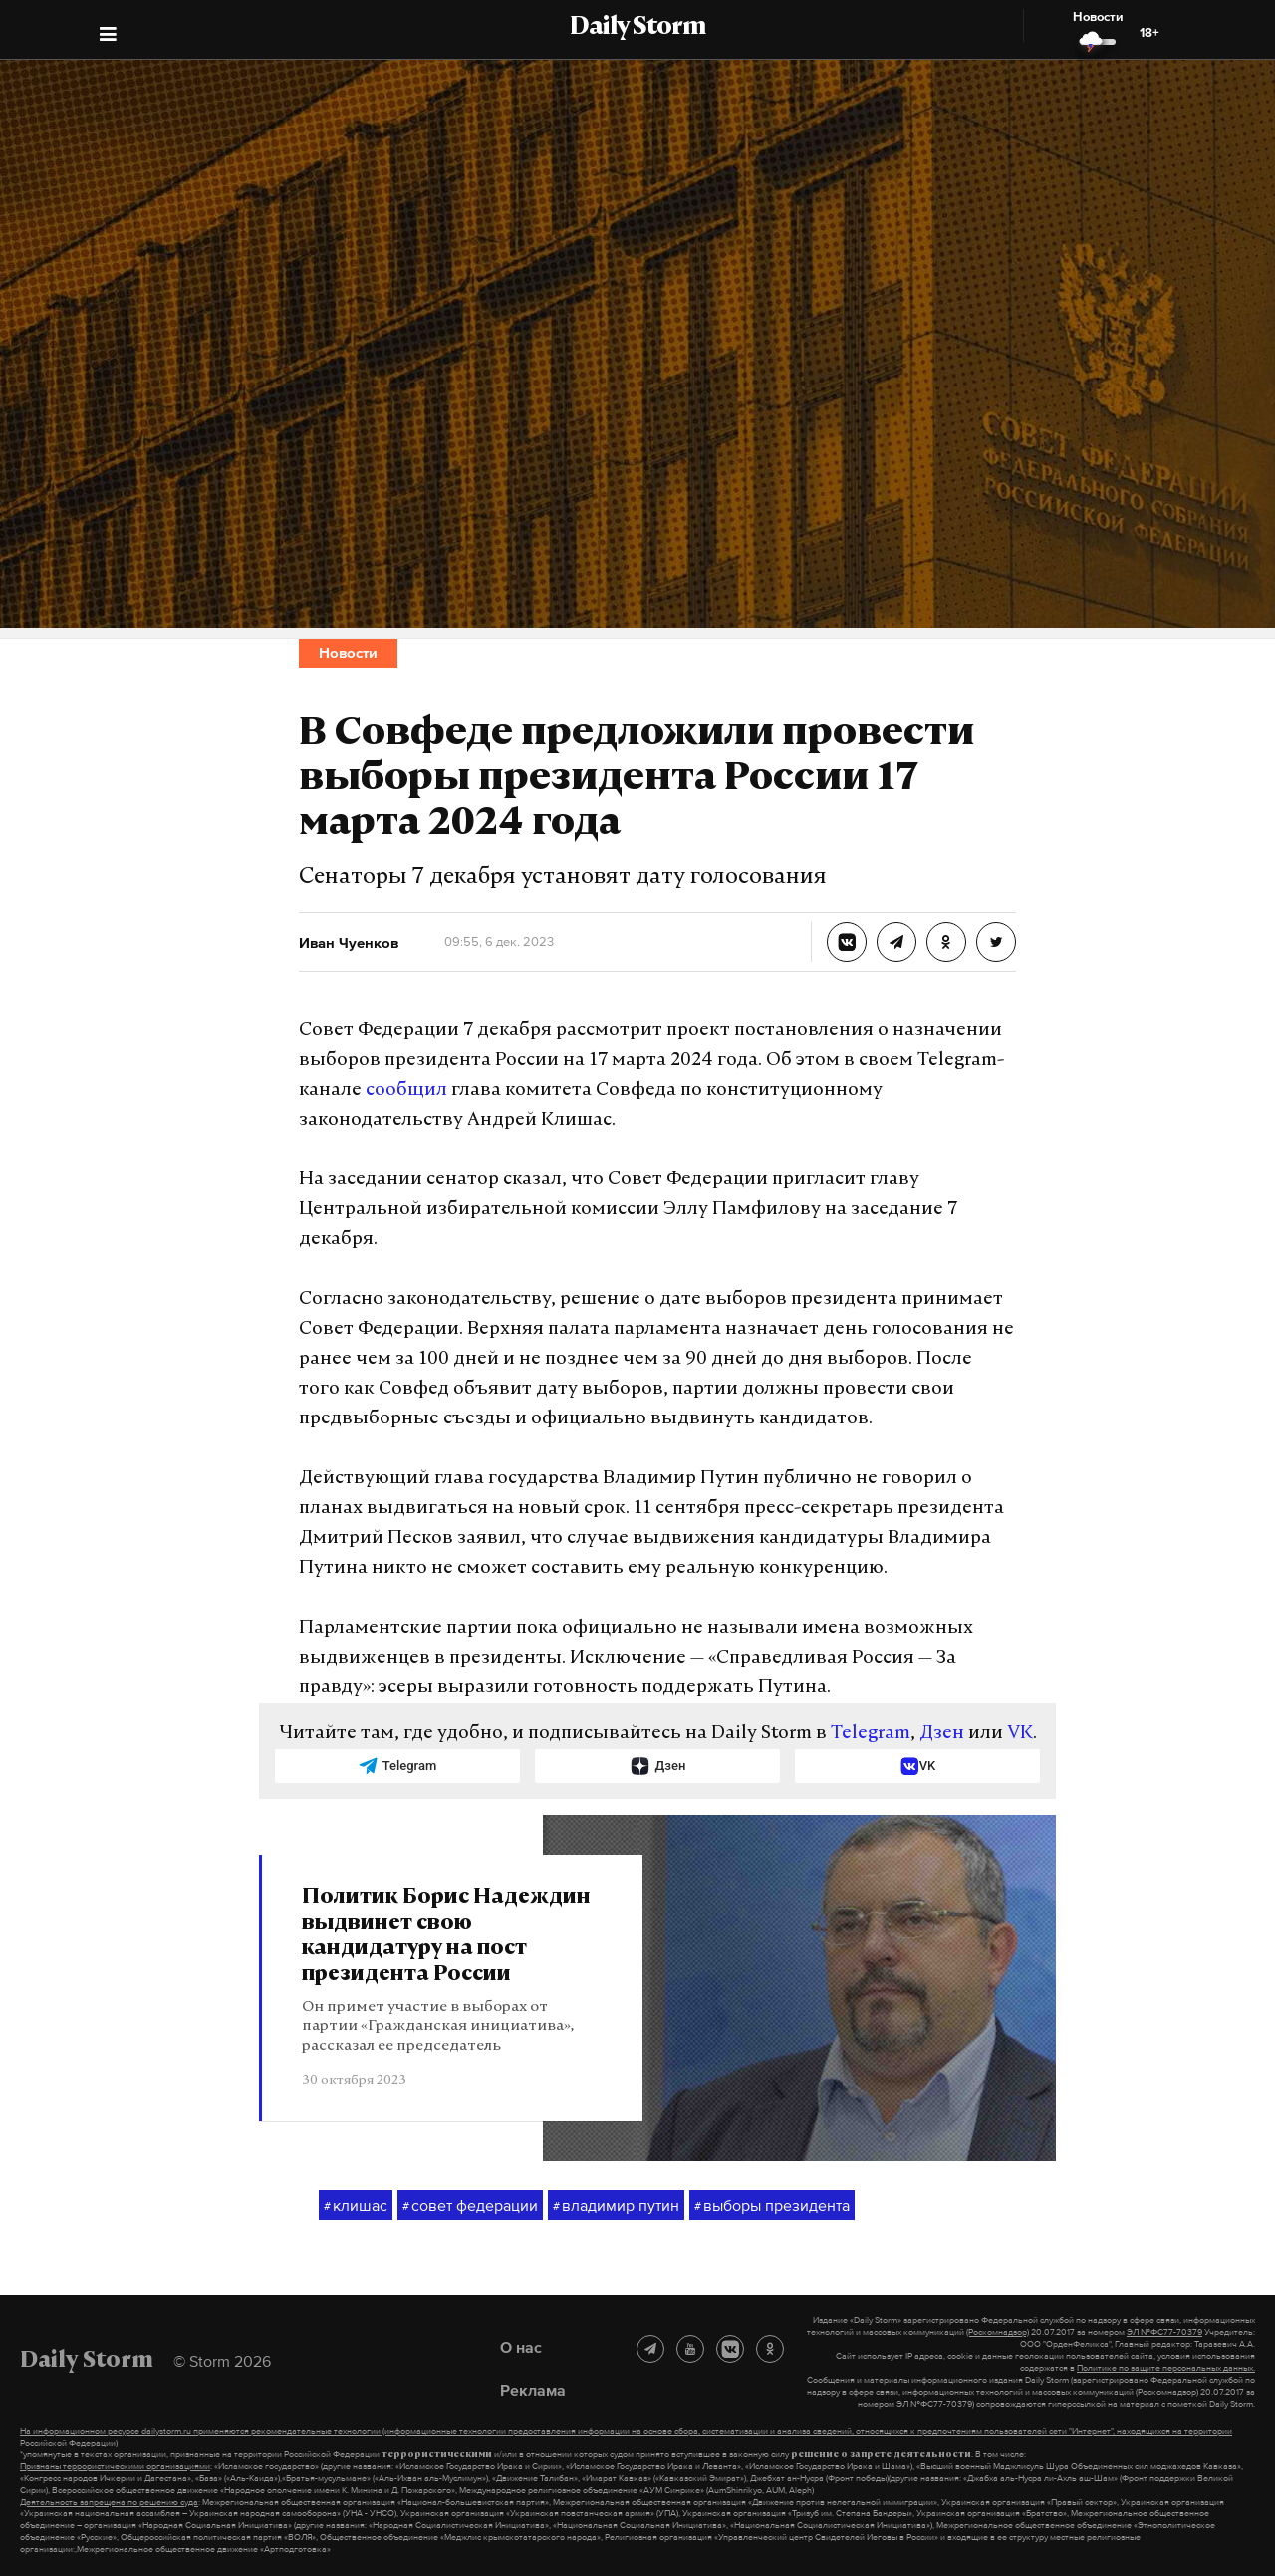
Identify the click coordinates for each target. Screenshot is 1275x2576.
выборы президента (772, 2206)
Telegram (870, 1733)
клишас (355, 2206)
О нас (521, 2347)
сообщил (406, 1090)
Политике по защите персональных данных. (1166, 2368)
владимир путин (616, 2206)
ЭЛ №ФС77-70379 (1164, 2332)
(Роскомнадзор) (997, 2332)
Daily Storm (637, 28)
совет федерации (470, 2206)
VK (1020, 1733)
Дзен (941, 1733)
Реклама (533, 2390)
